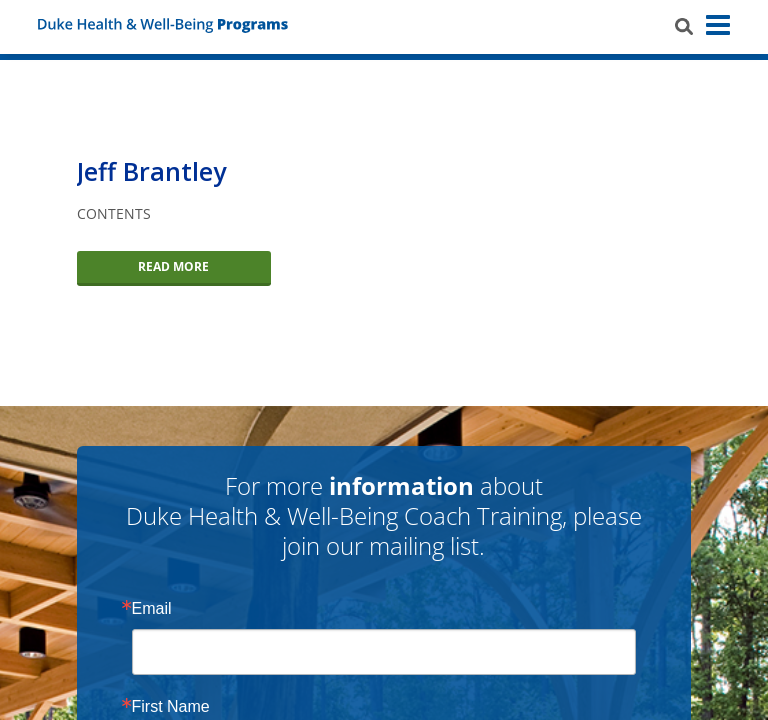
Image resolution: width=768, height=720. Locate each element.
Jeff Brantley (151, 171)
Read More (173, 266)
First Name (171, 707)
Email (152, 609)
